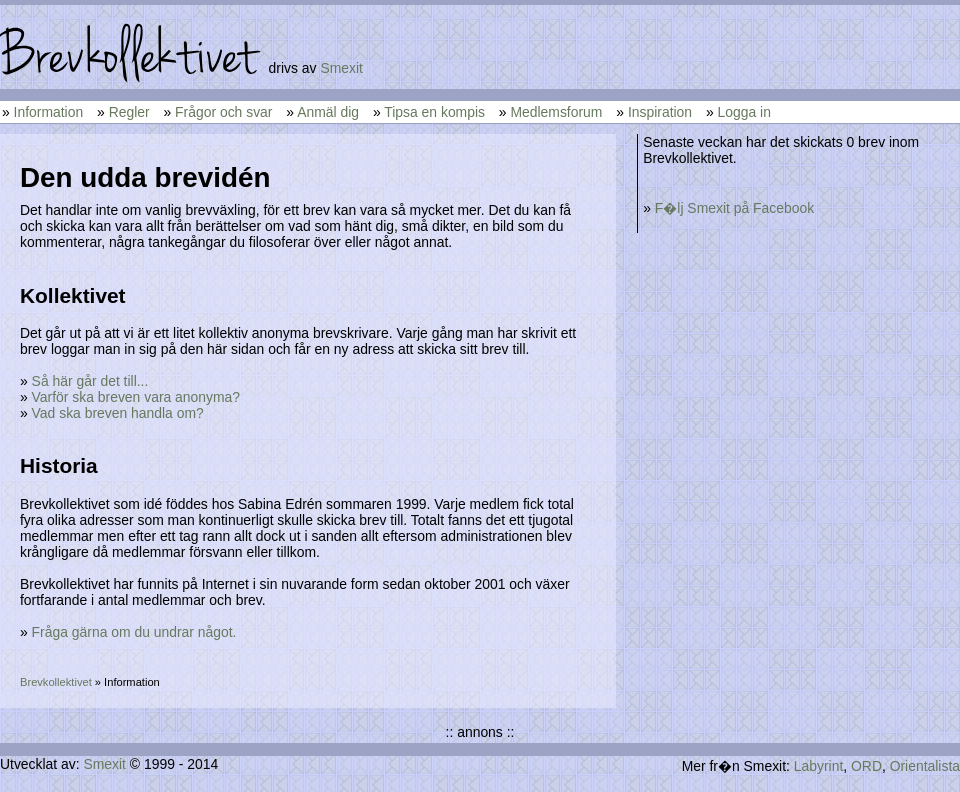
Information (49, 112)
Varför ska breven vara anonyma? (136, 397)
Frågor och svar (223, 112)
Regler (129, 112)
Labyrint (818, 766)
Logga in (744, 112)
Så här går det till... (90, 381)
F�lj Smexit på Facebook (734, 208)
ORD (866, 766)
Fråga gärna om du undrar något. (134, 632)
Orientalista (925, 766)
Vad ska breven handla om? (118, 413)
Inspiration (660, 112)
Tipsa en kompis (434, 112)
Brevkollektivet (56, 682)
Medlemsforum (556, 112)
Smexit (341, 68)
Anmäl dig (328, 112)
